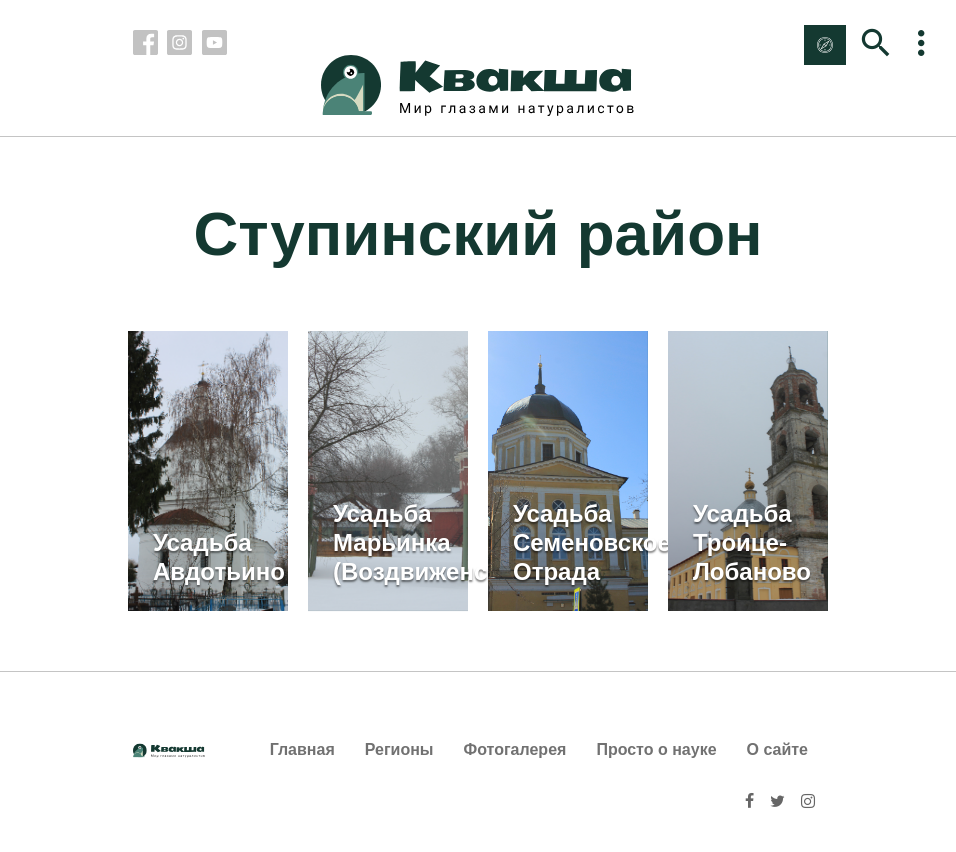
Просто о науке (656, 749)
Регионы (399, 749)
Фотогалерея (515, 749)
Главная (302, 749)
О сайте (777, 749)
